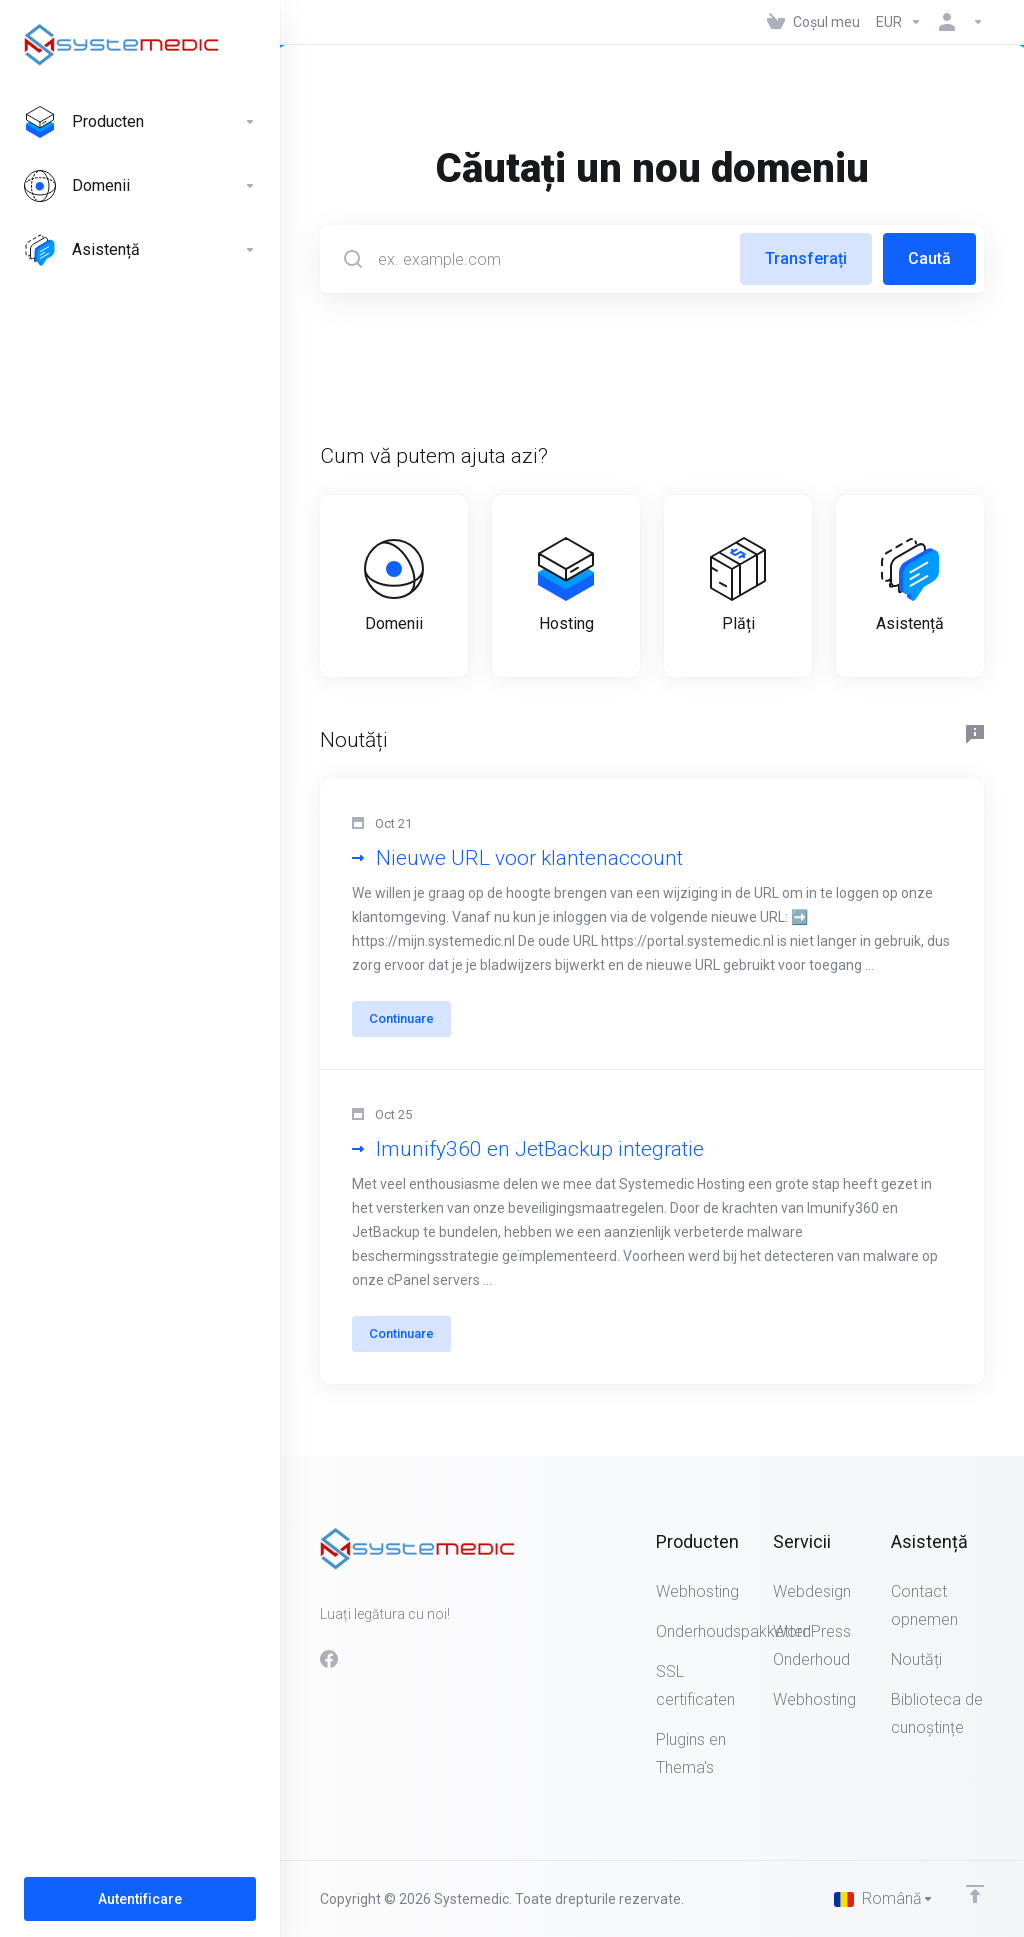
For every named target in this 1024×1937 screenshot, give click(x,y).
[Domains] (140, 186)
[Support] (140, 250)
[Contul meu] (957, 22)
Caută (929, 258)
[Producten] (140, 122)
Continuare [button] (401, 1018)
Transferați (806, 258)
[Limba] (884, 1899)
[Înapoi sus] (975, 1894)
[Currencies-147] (899, 22)
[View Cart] (813, 22)
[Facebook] (329, 1659)
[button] (652, 924)
